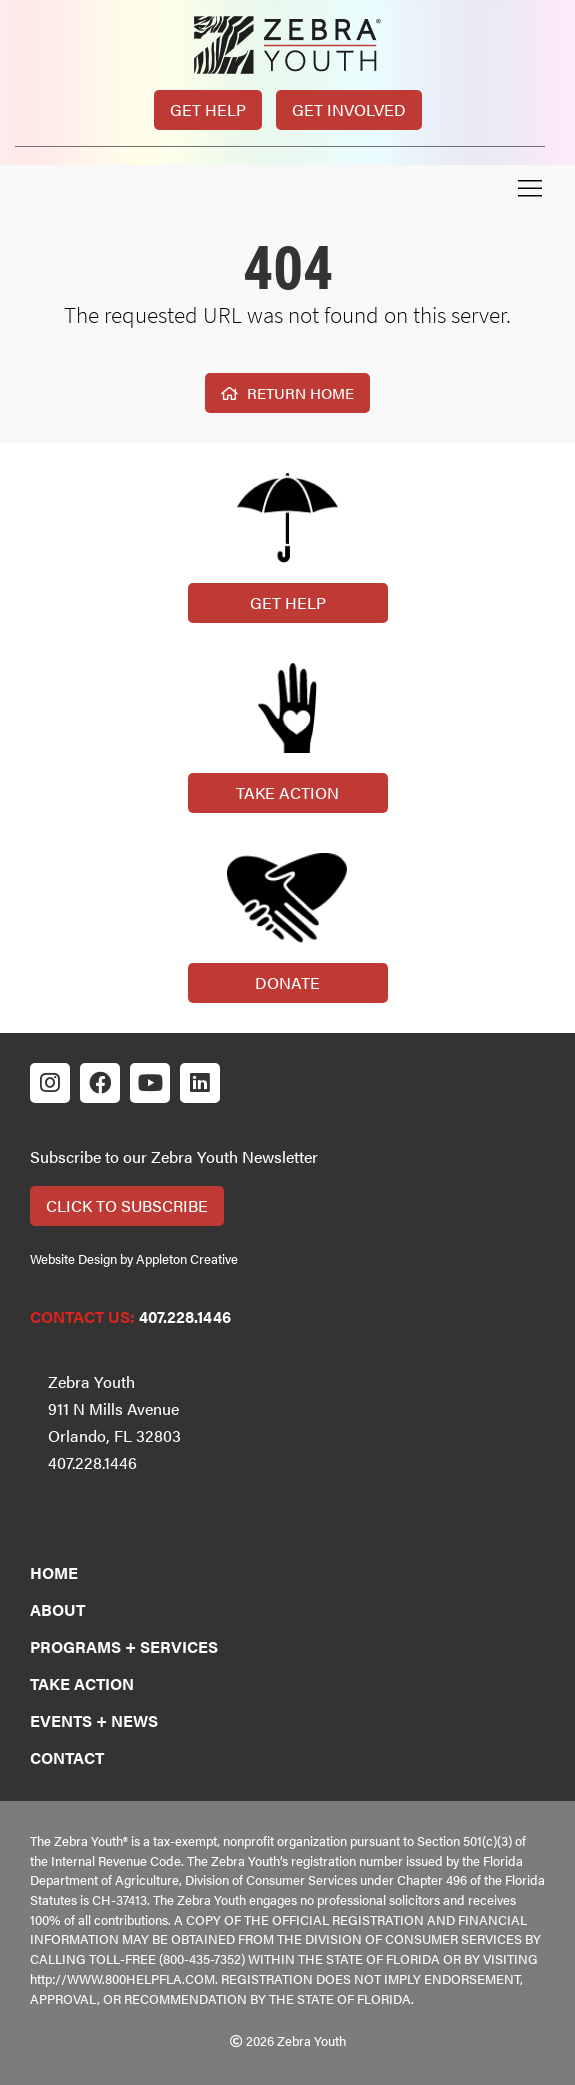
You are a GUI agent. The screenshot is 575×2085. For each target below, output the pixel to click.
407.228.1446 (185, 1316)
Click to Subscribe (127, 1205)
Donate (287, 982)
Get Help (208, 109)
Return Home (287, 392)
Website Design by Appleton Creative (134, 1259)
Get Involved (349, 109)
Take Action (287, 792)
